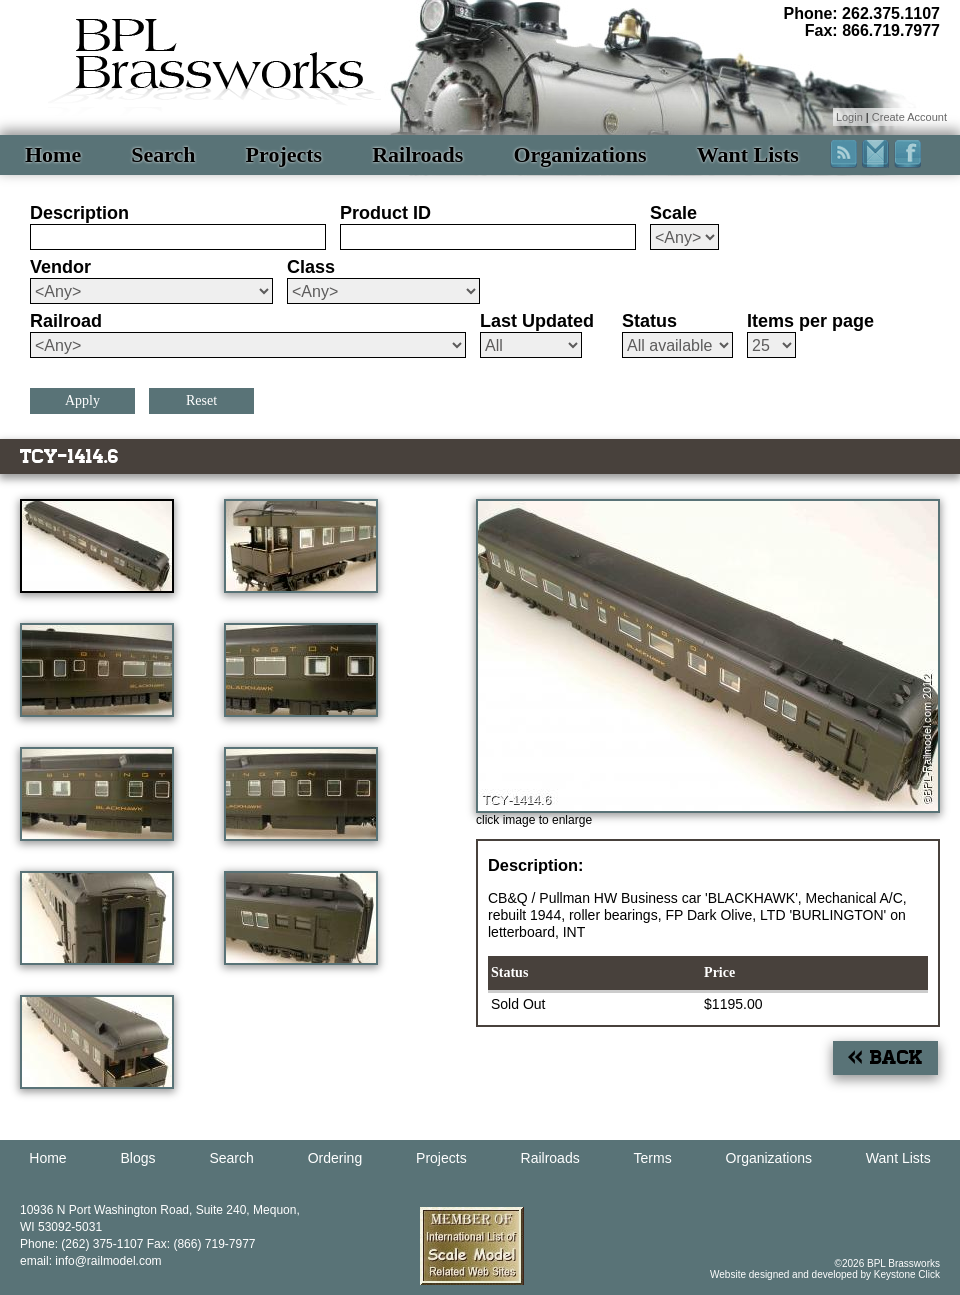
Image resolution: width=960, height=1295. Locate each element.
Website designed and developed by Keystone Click (825, 1274)
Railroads (417, 154)
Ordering (335, 1158)
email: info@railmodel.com (91, 1261)
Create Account (909, 117)
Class (311, 267)
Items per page (810, 321)
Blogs (138, 1158)
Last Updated (537, 321)
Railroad (66, 321)
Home (53, 154)
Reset (201, 400)
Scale (673, 213)
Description (79, 213)
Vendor (60, 267)
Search (163, 154)
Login (849, 117)
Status (649, 321)
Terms (653, 1158)
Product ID (385, 213)
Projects (284, 154)
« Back (885, 1057)
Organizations (579, 154)
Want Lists (748, 154)
